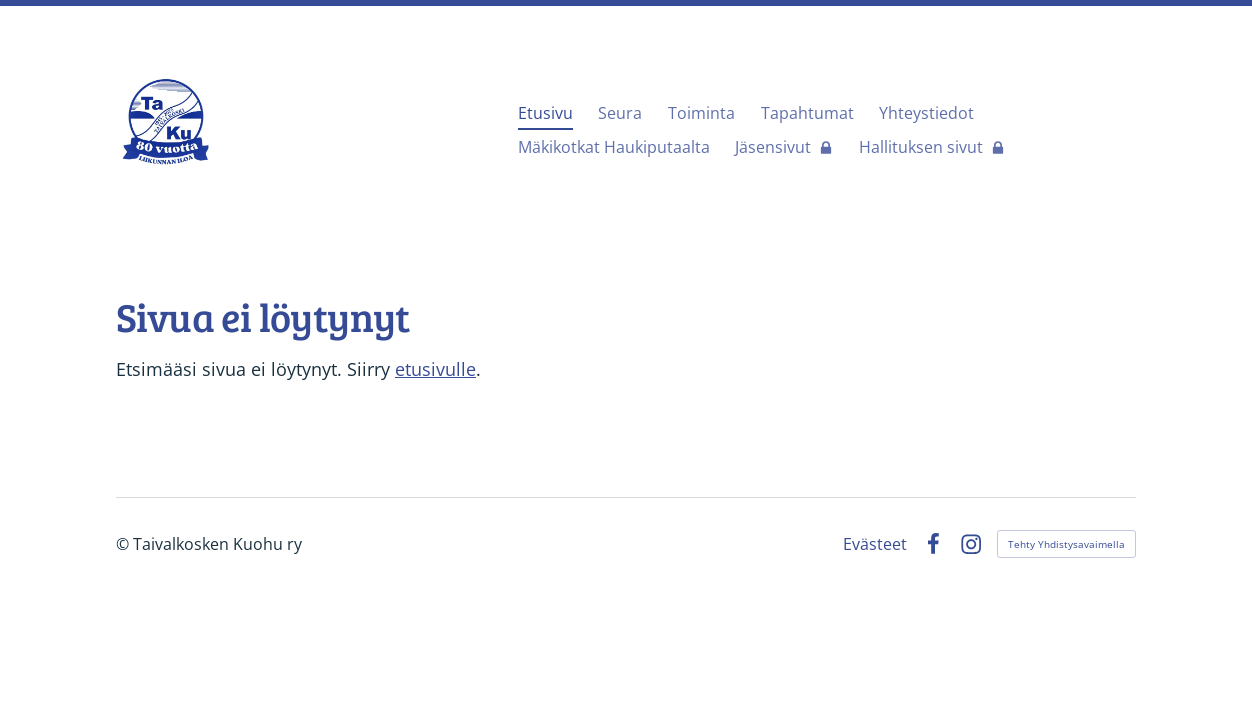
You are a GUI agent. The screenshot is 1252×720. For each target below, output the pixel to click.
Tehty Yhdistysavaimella (1066, 544)
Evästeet (875, 544)
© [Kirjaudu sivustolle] (124, 544)
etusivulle (435, 369)
